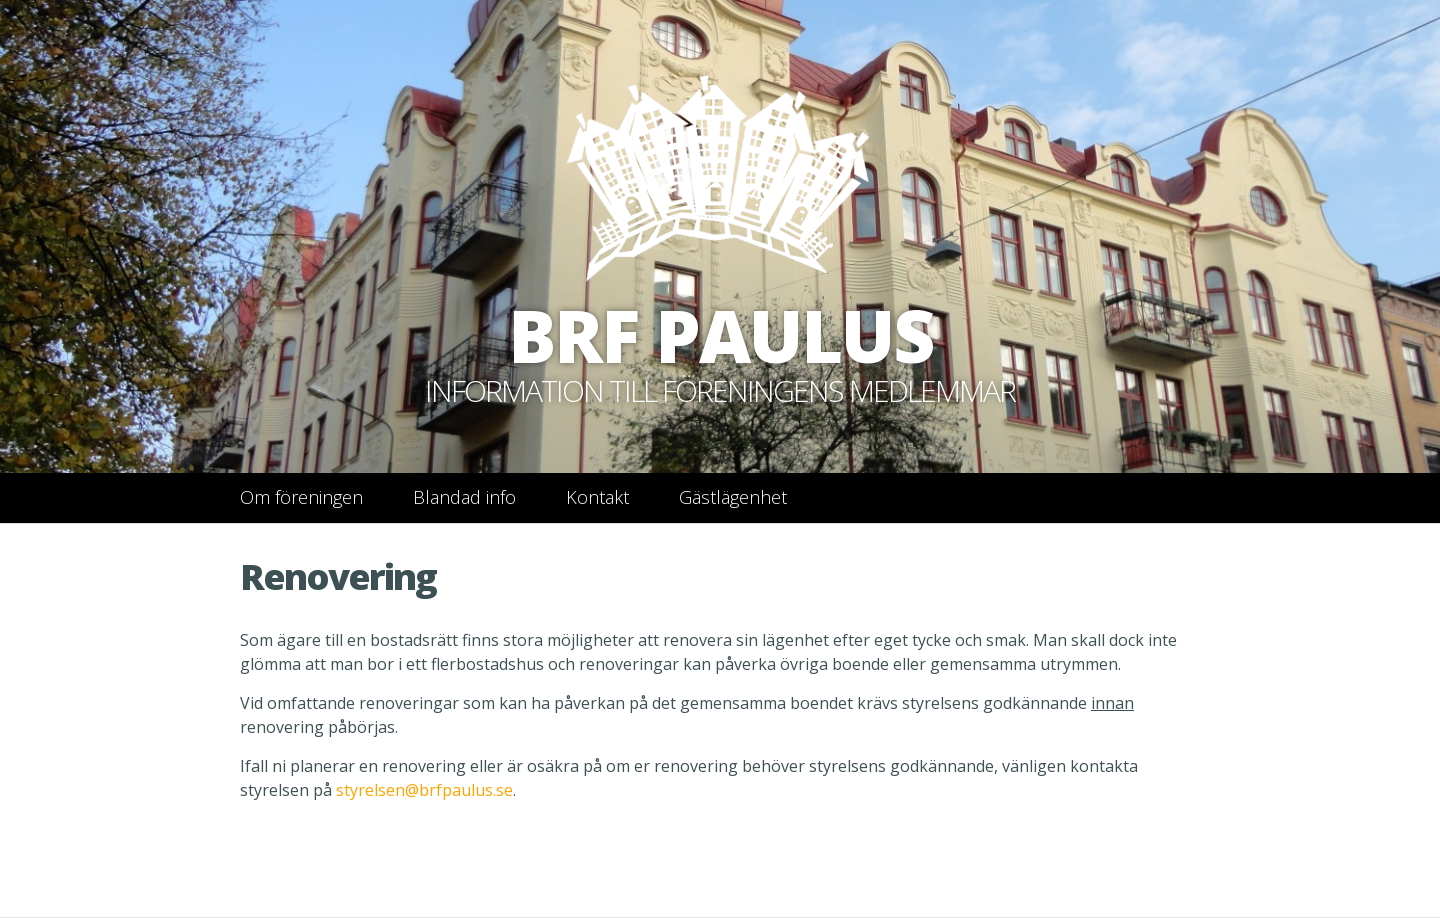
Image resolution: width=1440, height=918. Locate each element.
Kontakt (597, 497)
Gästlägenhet (733, 497)
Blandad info (464, 497)
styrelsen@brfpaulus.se (424, 790)
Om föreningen (301, 497)
